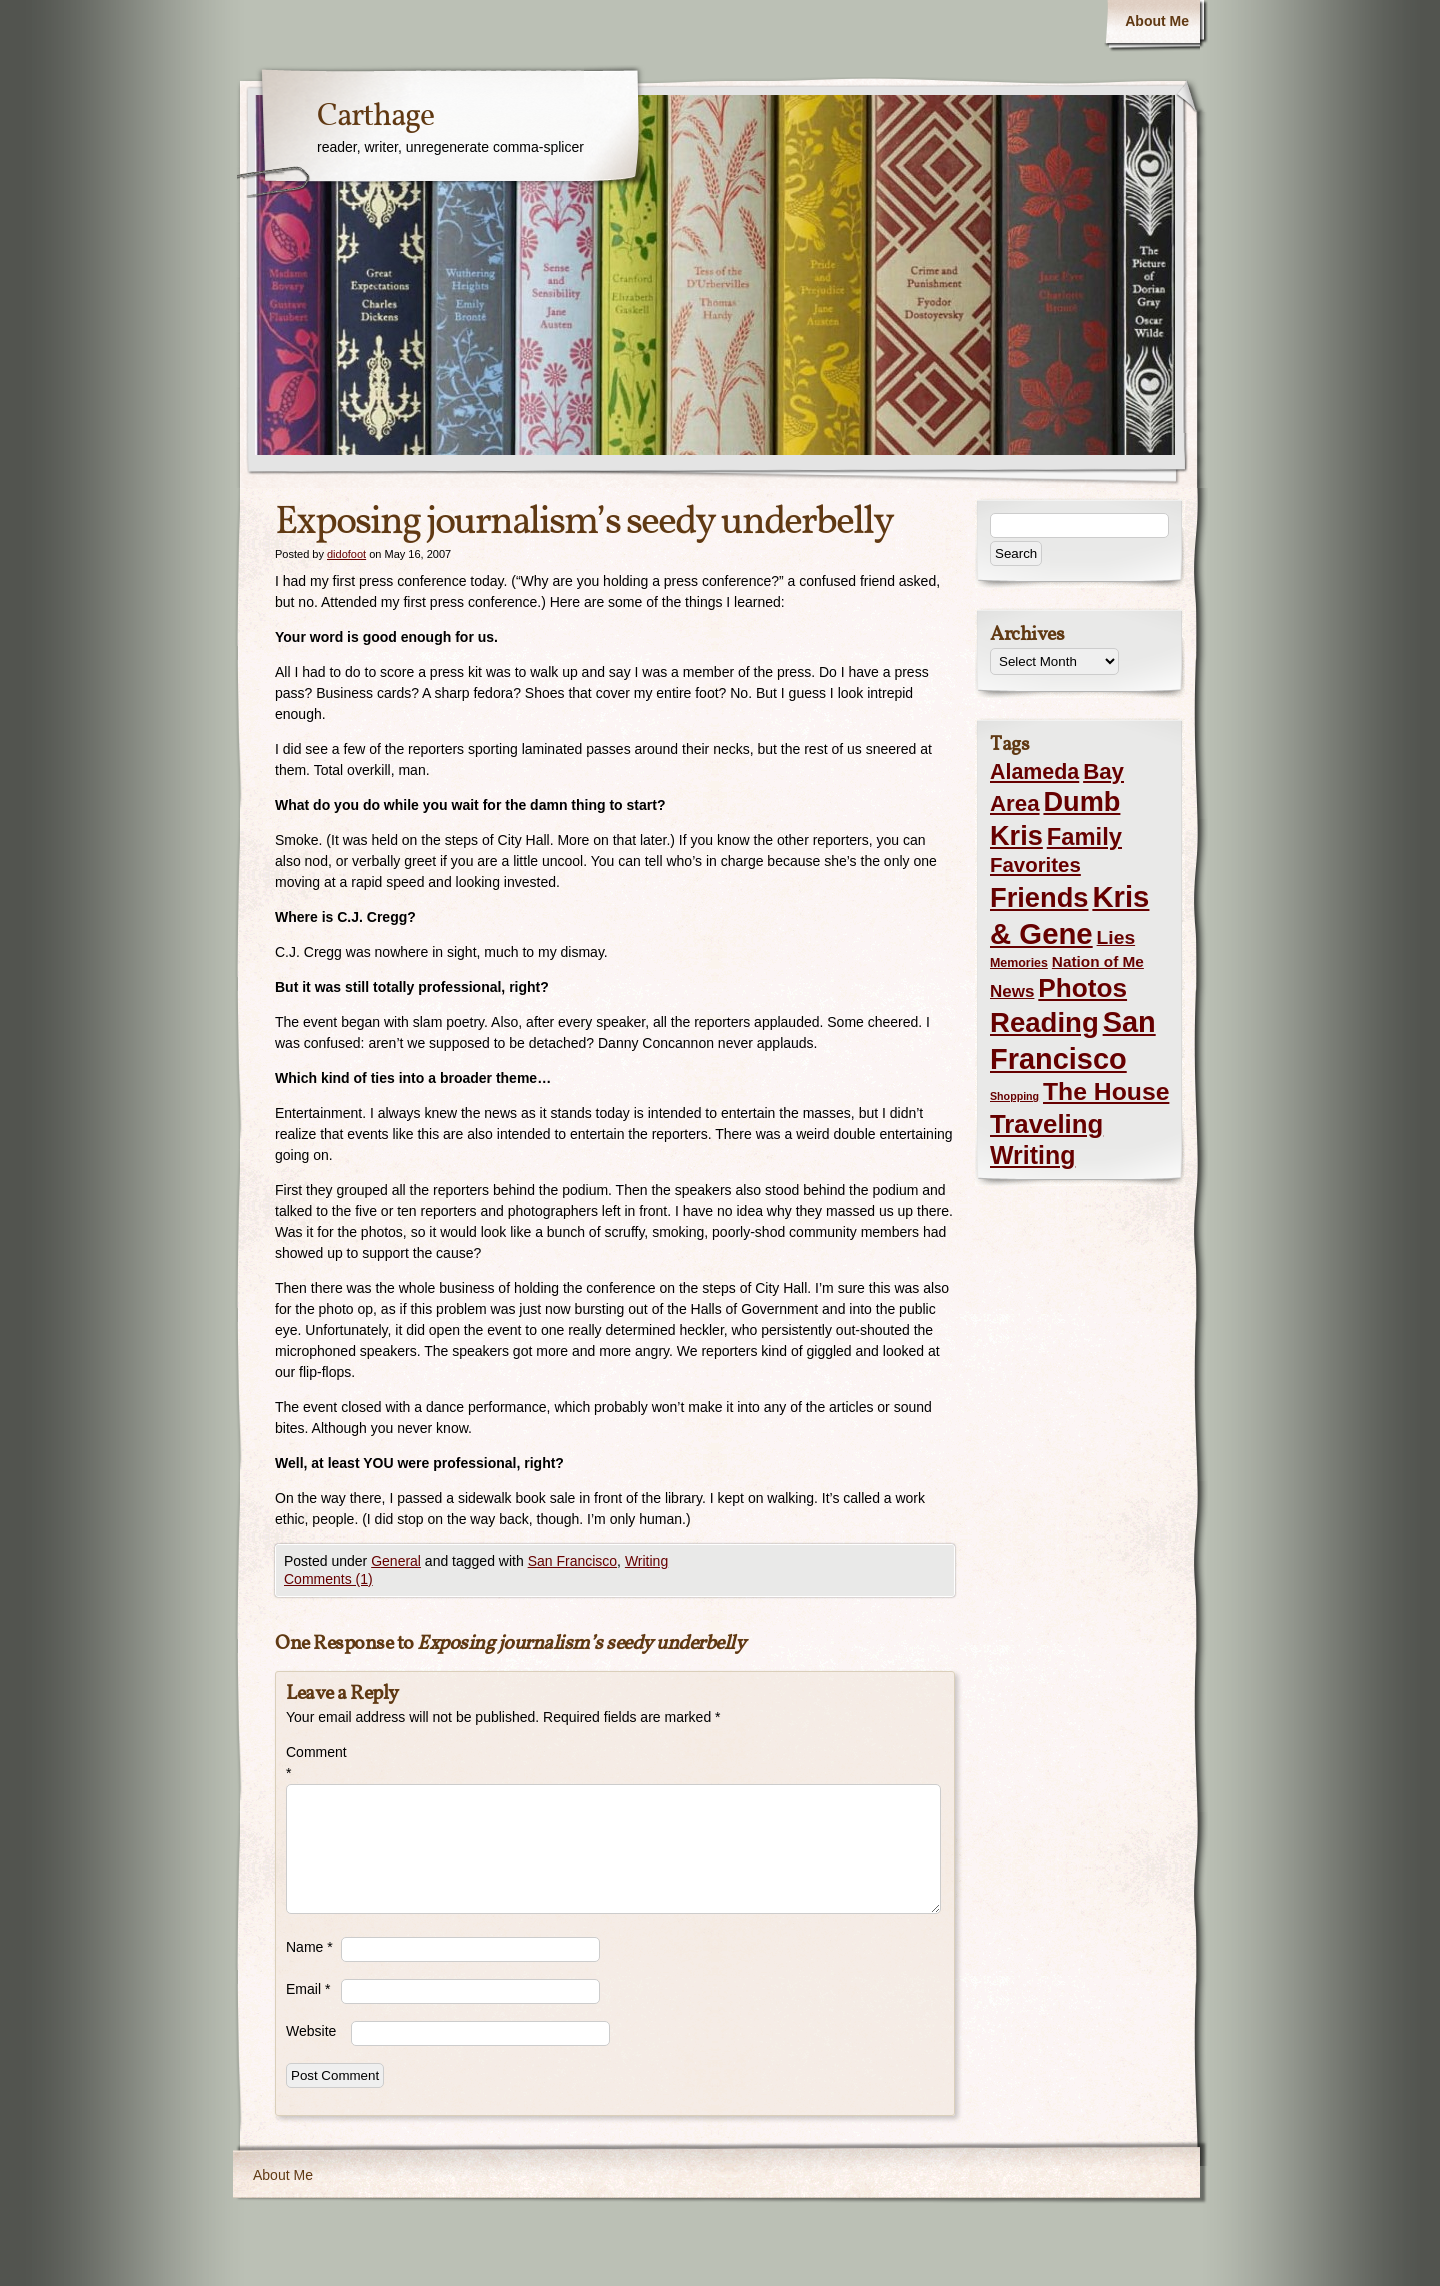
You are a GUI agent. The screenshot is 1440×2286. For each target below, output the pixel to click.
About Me (1157, 21)
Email (308, 1989)
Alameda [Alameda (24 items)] (1034, 772)
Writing (646, 1561)
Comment (313, 1762)
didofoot (346, 554)
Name (309, 1947)
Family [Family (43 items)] (1084, 836)
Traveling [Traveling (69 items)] (1046, 1124)
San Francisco (572, 1561)
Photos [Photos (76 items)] (1082, 988)
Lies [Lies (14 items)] (1116, 937)
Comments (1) (328, 1579)
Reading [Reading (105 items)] (1044, 1022)
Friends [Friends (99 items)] (1039, 897)
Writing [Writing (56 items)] (1032, 1155)
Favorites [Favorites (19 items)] (1035, 865)
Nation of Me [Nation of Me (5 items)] (1098, 961)
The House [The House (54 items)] (1106, 1091)
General (396, 1561)
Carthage (375, 117)
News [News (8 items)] (1012, 991)
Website (311, 2031)
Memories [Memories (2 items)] (1019, 963)
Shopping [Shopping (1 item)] (1014, 1096)
